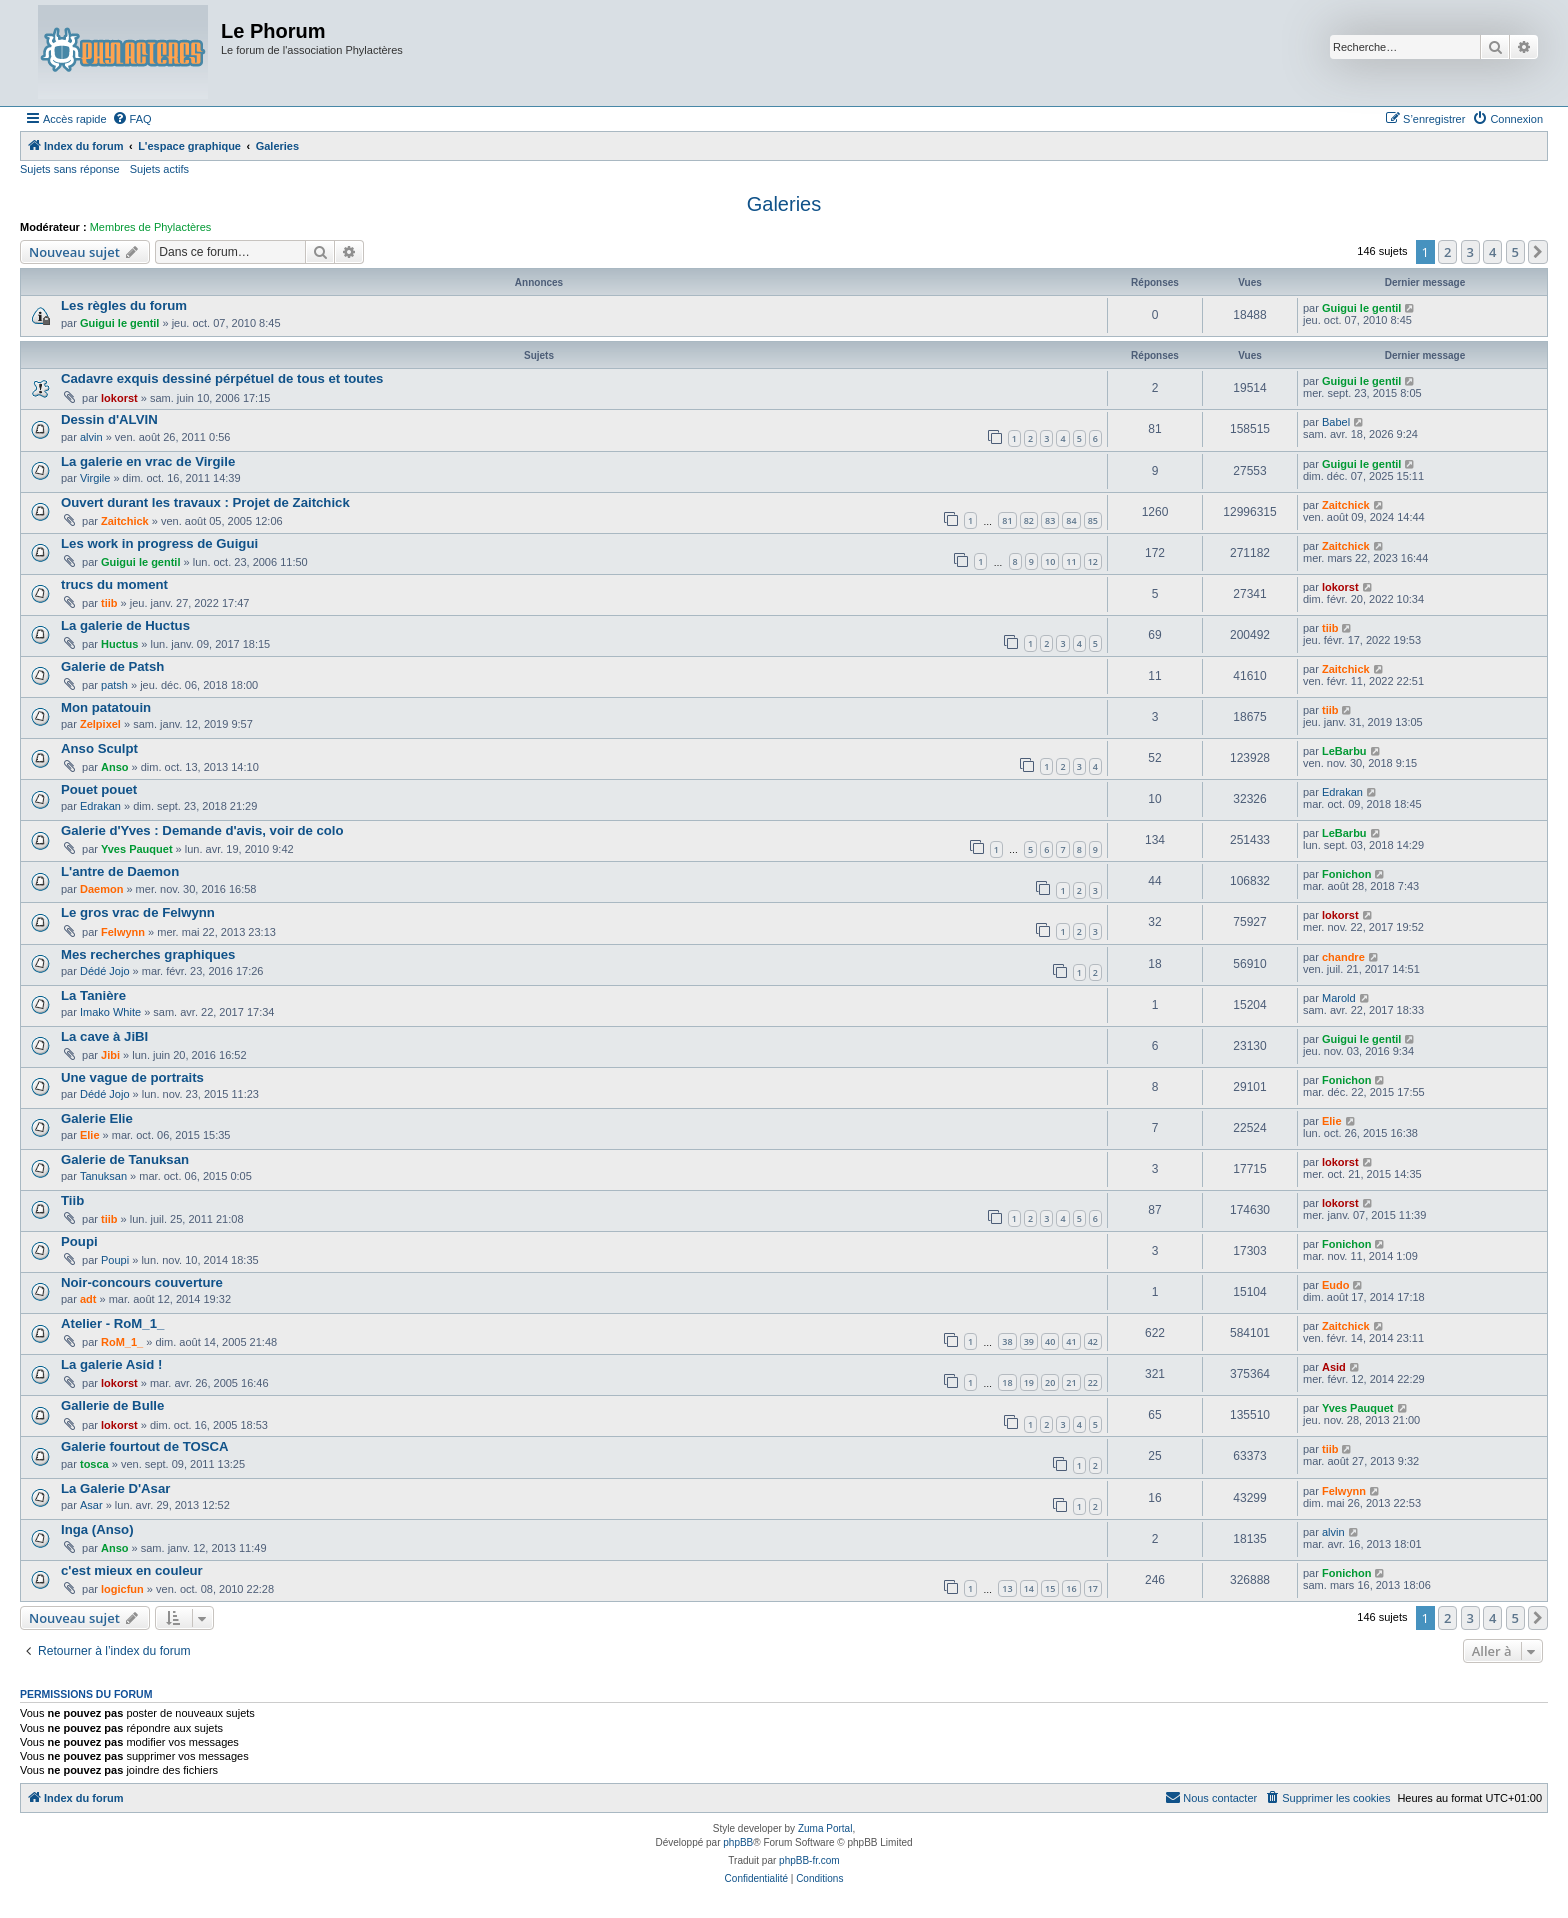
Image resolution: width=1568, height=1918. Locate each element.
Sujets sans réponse (70, 169)
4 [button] (1492, 252)
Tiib (72, 1200)
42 (1093, 1341)
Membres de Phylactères (151, 227)
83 (1050, 520)
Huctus (119, 644)
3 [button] (1470, 252)
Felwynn (123, 932)
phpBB (738, 1842)
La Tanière (93, 995)
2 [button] (1447, 252)
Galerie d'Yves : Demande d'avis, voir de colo (202, 830)
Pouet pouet (99, 789)
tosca (94, 1464)
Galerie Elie (97, 1118)
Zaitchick (125, 521)
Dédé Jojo (105, 971)
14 (1029, 1588)
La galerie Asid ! (111, 1364)
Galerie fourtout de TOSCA (145, 1446)
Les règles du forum (124, 305)
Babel (1336, 422)
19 (1029, 1382)
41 (1071, 1341)
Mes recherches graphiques (148, 954)
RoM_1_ (122, 1342)
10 (1050, 561)
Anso (115, 767)
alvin (91, 437)
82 (1029, 520)
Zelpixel (100, 724)
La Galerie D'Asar (115, 1488)
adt (88, 1299)
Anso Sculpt (99, 748)
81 (1007, 520)
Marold (1339, 998)
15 (1050, 1588)
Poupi (79, 1241)
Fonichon (1347, 874)
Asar (91, 1505)
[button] (1538, 252)
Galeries (784, 204)
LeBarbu (1344, 751)
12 (1093, 561)
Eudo (1336, 1285)
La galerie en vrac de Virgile (148, 461)
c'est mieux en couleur (132, 1570)
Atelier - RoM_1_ (112, 1323)
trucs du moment (114, 584)
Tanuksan (103, 1176)
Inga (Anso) (97, 1529)
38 (1007, 1341)
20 (1050, 1382)
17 (1093, 1588)
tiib (109, 603)
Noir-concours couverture (142, 1282)
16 (1071, 1588)
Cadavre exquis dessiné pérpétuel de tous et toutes (222, 378)
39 (1029, 1341)
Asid (1334, 1367)
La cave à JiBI (104, 1036)
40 (1050, 1341)
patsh (114, 685)
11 (1071, 561)
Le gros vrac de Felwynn (138, 912)
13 (1007, 1588)
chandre (1343, 957)
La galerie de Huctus (125, 625)
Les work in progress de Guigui (159, 543)
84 (1071, 520)
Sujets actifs (159, 169)
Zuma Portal (825, 1828)
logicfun (122, 1589)
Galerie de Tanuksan (125, 1159)
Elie (90, 1135)
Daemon (101, 889)
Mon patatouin (106, 707)
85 (1093, 520)
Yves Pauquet (137, 849)
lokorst (119, 398)
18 (1007, 1382)
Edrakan (100, 806)
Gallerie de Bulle (112, 1405)
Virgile (95, 478)
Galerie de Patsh (112, 666)
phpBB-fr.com (809, 1860)
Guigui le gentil (119, 323)
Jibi (110, 1055)
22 (1093, 1382)
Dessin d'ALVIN (109, 419)
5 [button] (1515, 252)
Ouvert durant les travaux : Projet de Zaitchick (205, 502)
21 (1071, 1382)
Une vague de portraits (132, 1077)
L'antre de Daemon (120, 871)
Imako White (110, 1012)
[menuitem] (132, 119)
